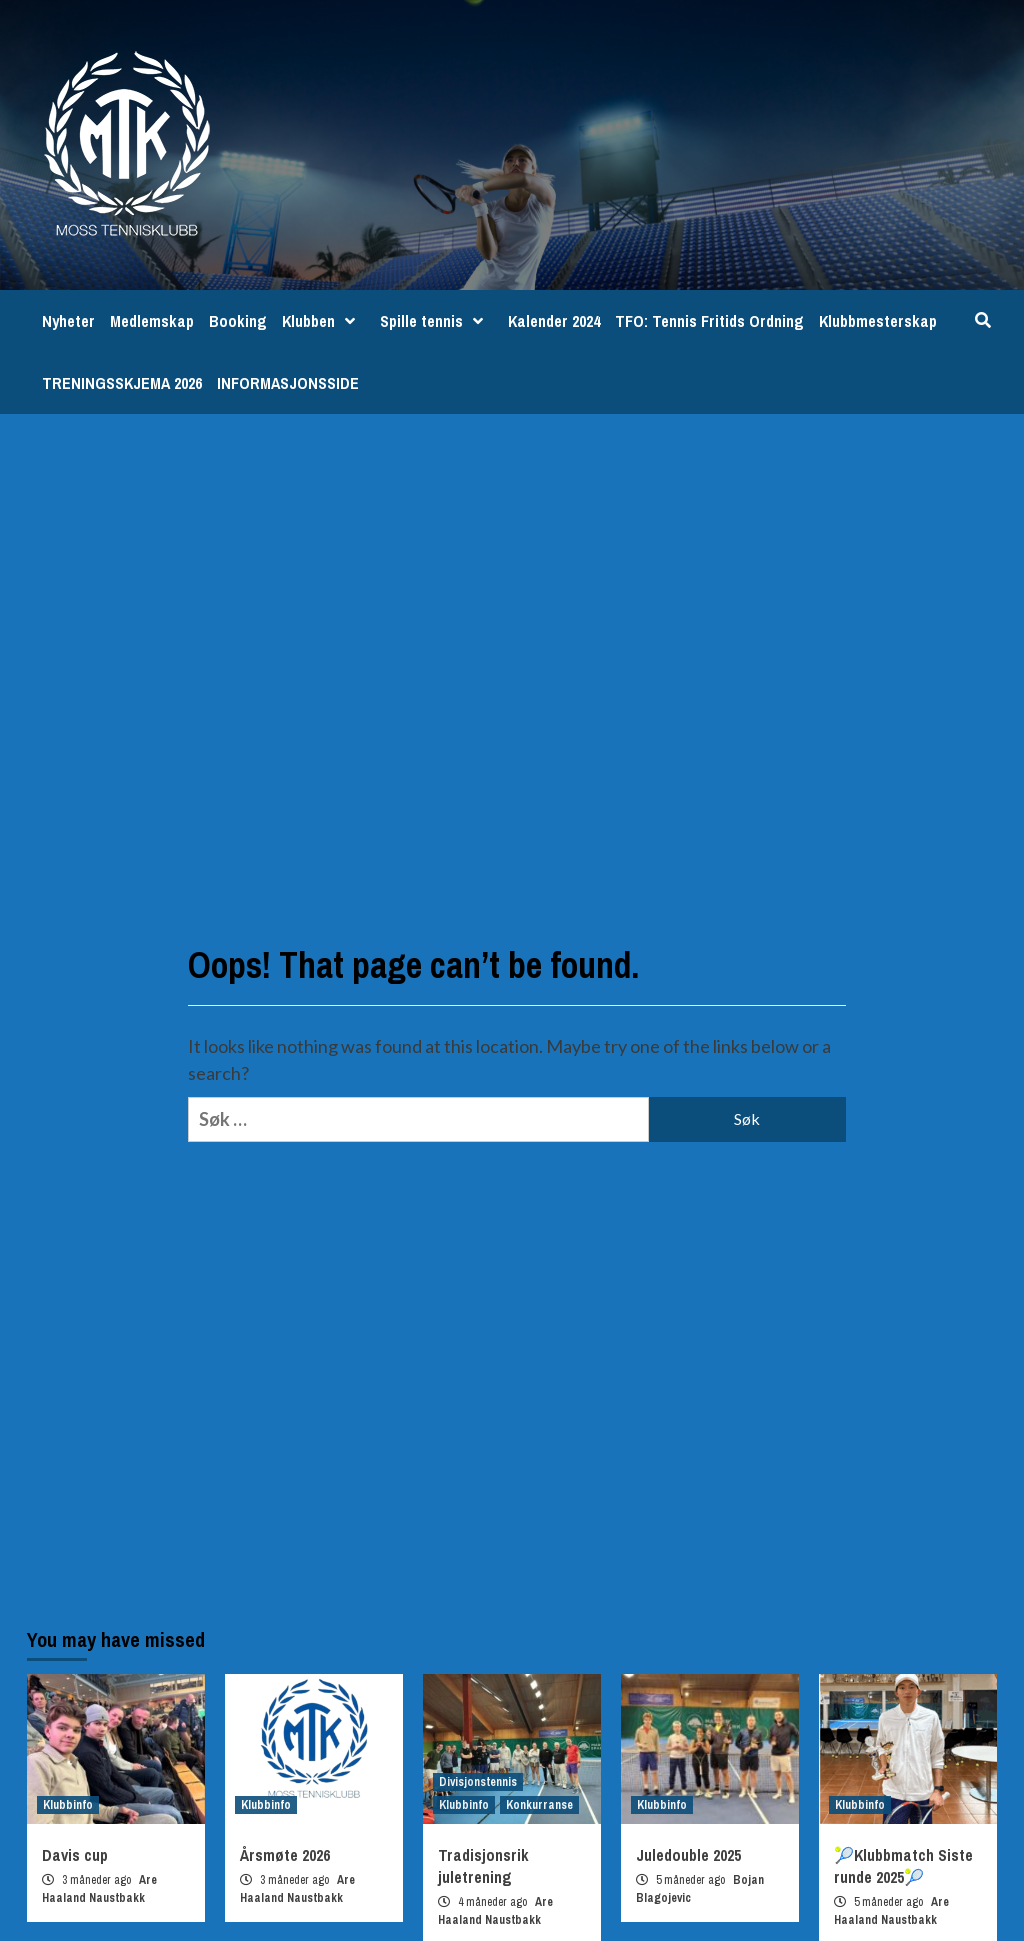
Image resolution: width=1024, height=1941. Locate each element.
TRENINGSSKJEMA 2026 (122, 383)
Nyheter (68, 321)
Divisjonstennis (478, 1782)
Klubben (323, 321)
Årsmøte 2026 (285, 1855)
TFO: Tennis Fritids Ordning (709, 321)
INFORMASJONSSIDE (288, 383)
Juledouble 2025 (688, 1855)
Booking (238, 321)
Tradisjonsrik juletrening (483, 1866)
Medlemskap (152, 321)
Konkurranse (539, 1805)
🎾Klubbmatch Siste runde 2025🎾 (903, 1866)
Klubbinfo (68, 1805)
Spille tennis (436, 321)
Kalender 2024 (554, 321)
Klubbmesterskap (878, 321)
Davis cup (75, 1855)
